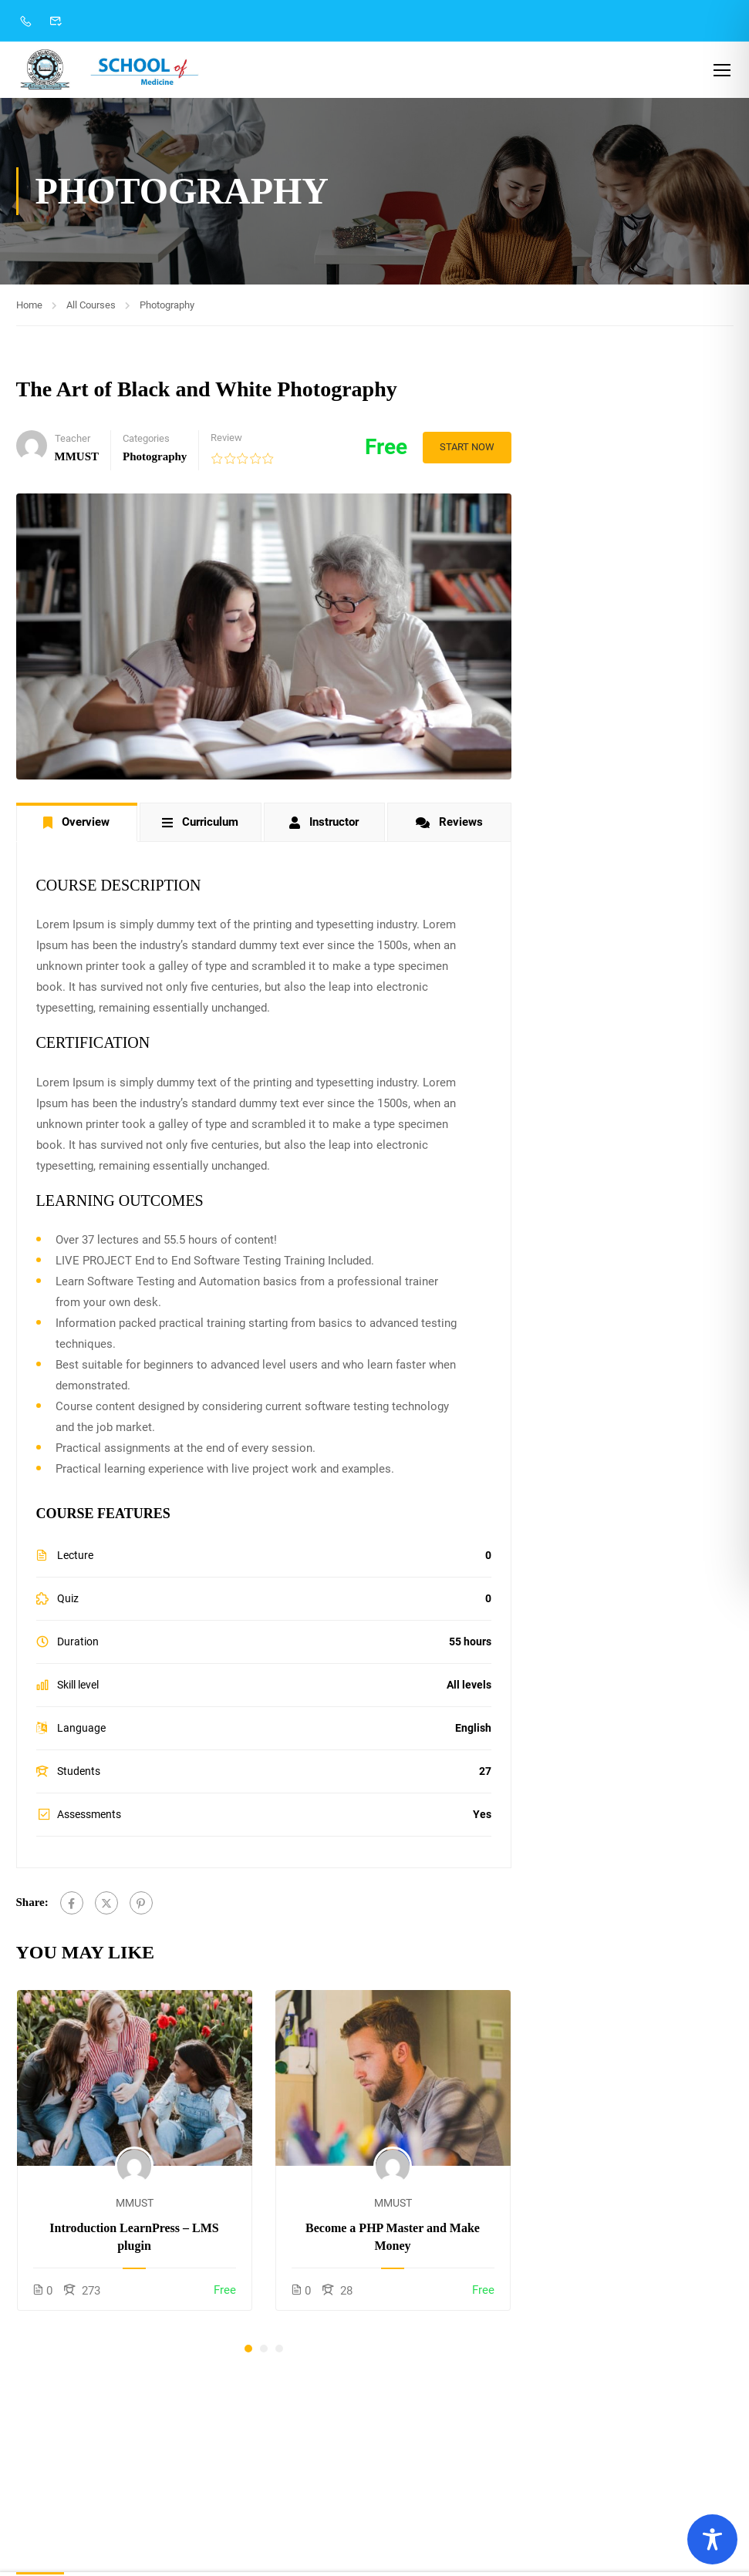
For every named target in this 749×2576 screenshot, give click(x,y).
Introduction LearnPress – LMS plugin (133, 2239)
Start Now (464, 449)
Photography (167, 307)
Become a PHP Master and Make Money (392, 2239)
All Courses (91, 307)
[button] (248, 2351)
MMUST (135, 2206)
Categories (146, 440)
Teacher (72, 440)
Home (29, 307)
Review (226, 440)
